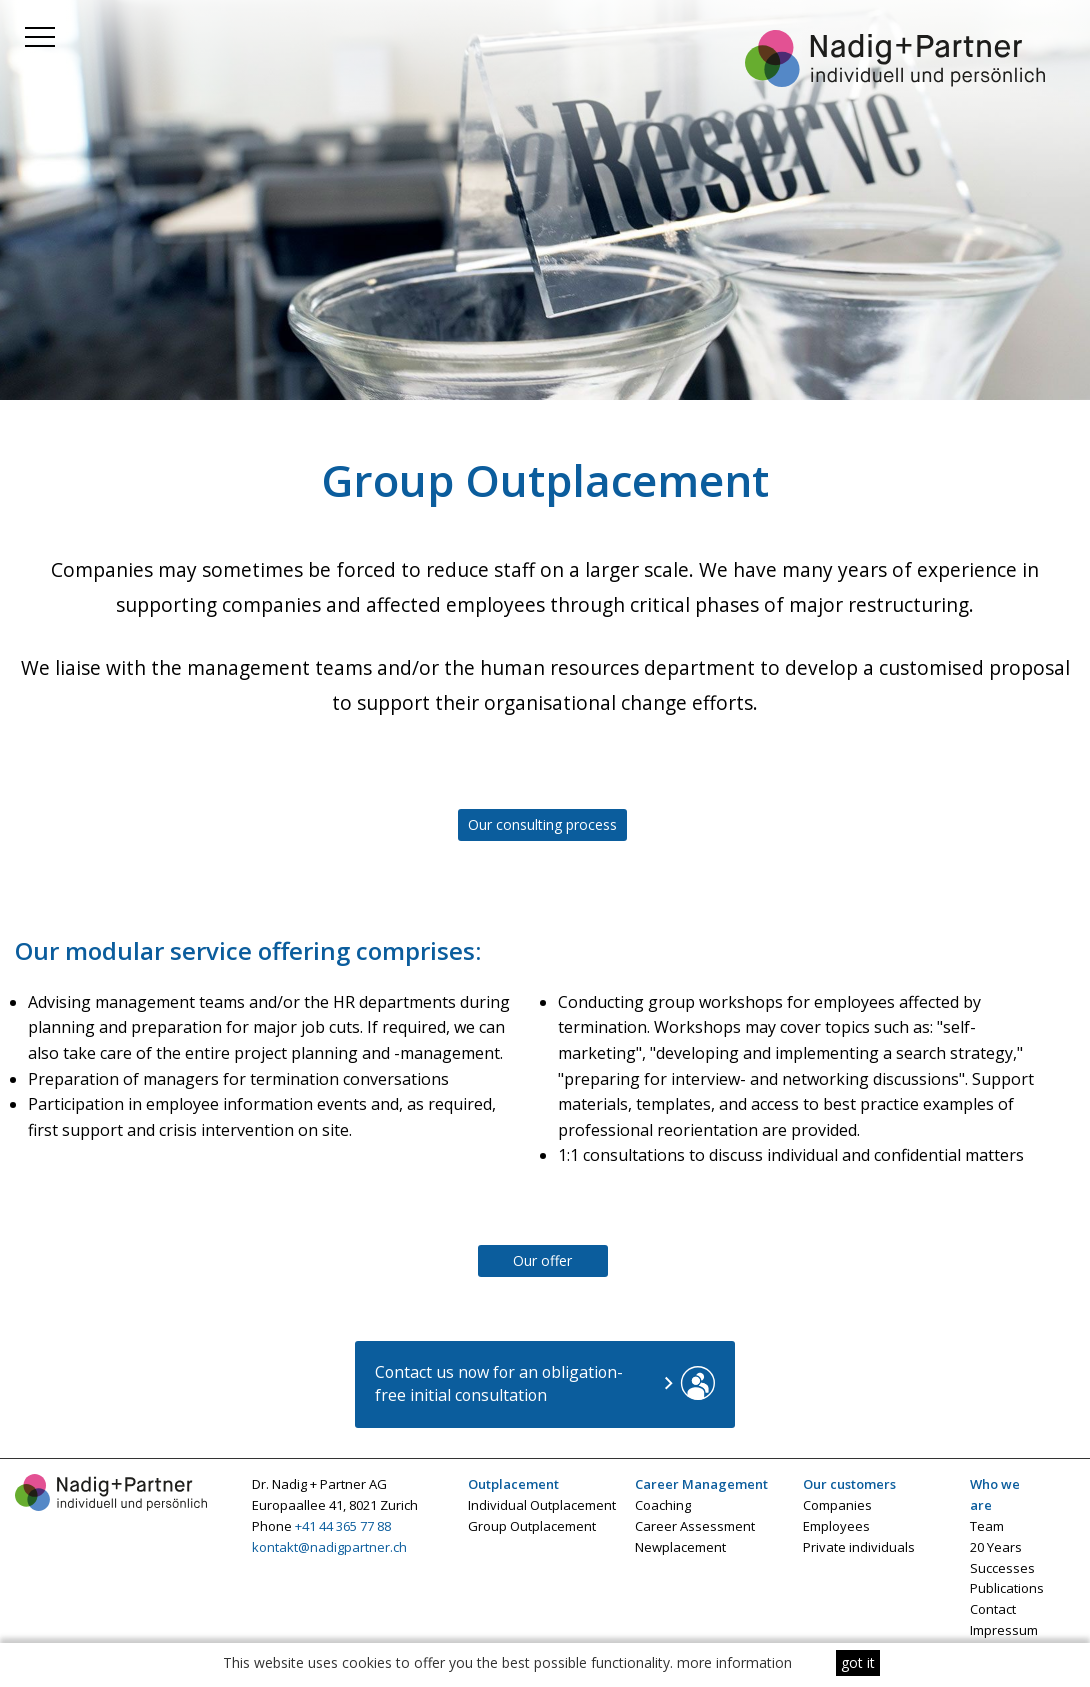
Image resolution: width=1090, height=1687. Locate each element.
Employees (836, 1526)
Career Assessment (695, 1526)
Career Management (701, 1485)
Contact (993, 1609)
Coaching (663, 1505)
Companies (837, 1505)
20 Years (996, 1547)
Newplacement (680, 1547)
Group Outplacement (532, 1526)
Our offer (542, 1260)
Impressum (1004, 1630)
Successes (1002, 1568)
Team (987, 1526)
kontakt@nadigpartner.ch (329, 1547)
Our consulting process (542, 824)
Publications (1007, 1588)
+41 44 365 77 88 (343, 1526)
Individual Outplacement (542, 1505)
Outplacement (513, 1485)
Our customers (849, 1485)
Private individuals (859, 1547)
